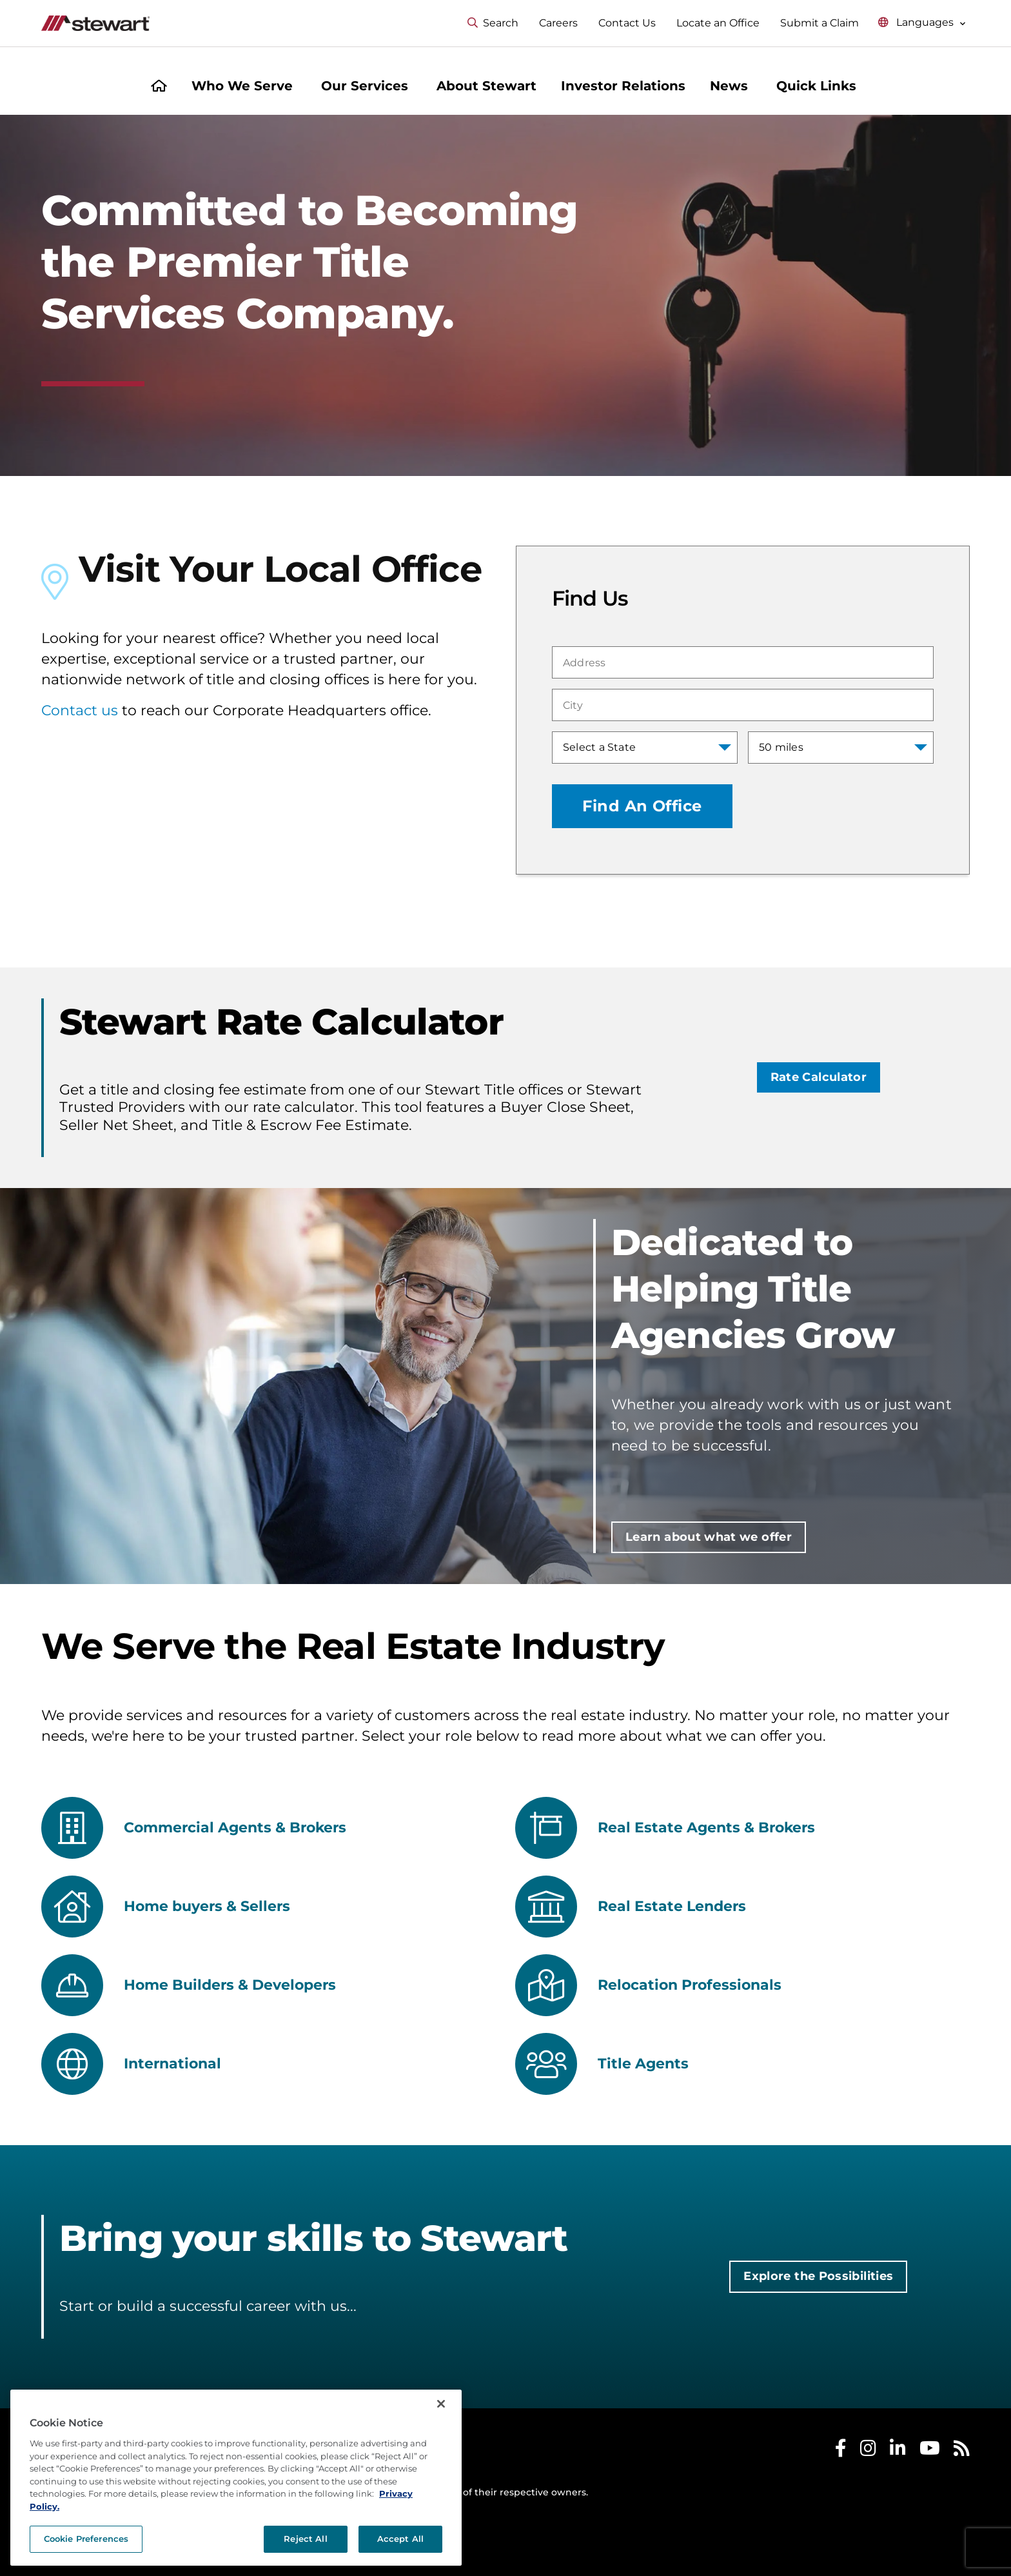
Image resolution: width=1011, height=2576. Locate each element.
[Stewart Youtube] (929, 2451)
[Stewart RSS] (962, 2451)
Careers (558, 23)
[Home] (159, 87)
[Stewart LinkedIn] (898, 2451)
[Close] (441, 2463)
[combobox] (743, 662)
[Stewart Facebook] (841, 2451)
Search (492, 23)
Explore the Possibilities (818, 2276)
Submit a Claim (819, 23)
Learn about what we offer (708, 1537)
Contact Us (627, 23)
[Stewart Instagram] (868, 2451)
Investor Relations (623, 86)
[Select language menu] (922, 23)
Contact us (79, 710)
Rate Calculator (819, 1077)
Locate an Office (718, 23)
